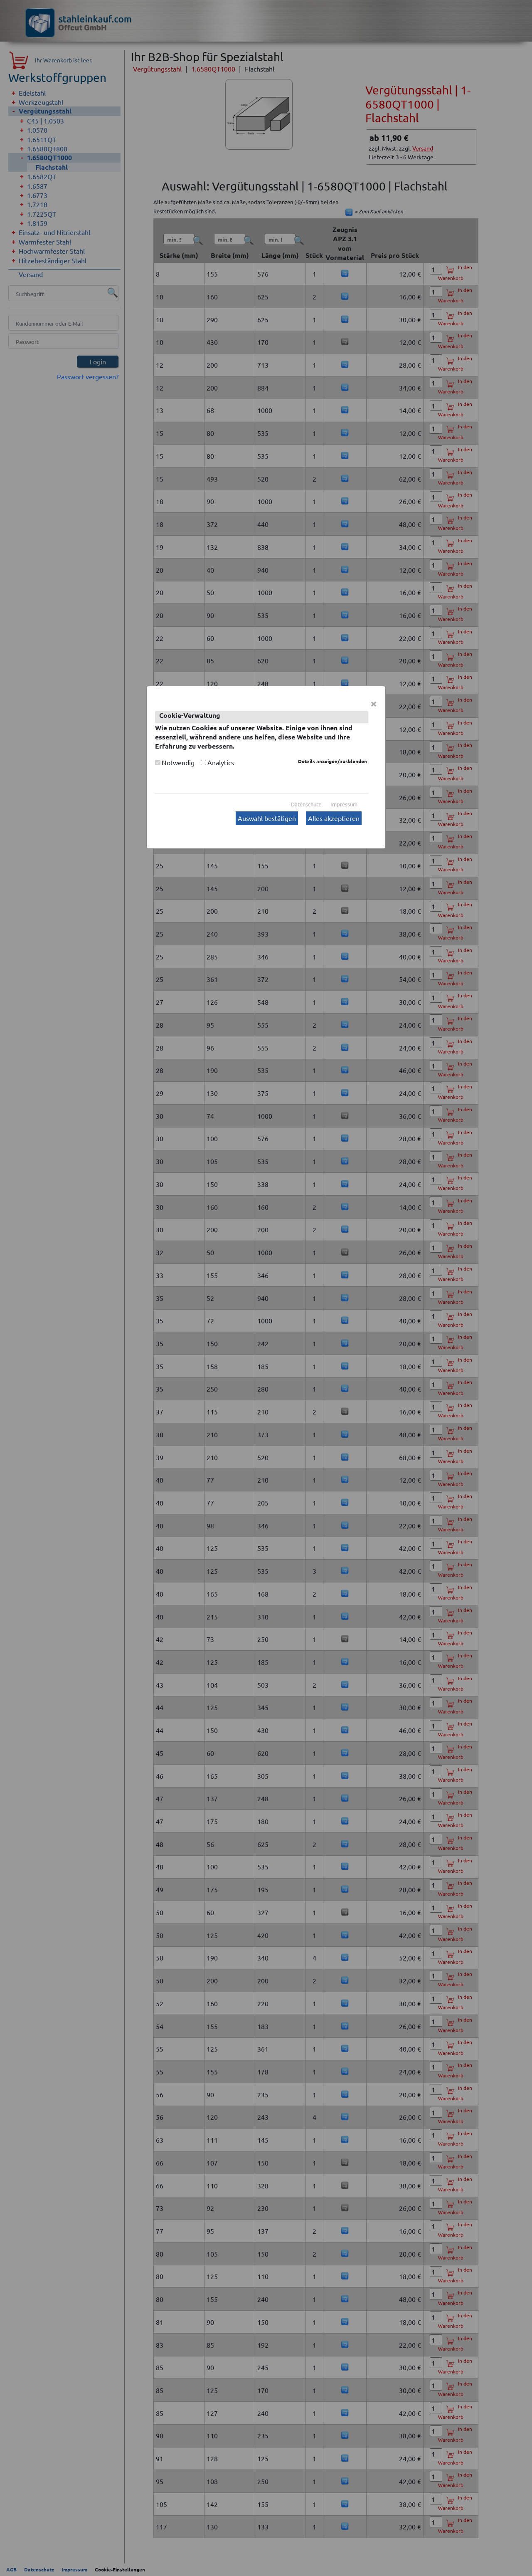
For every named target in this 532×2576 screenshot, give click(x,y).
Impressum (343, 804)
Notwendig (178, 762)
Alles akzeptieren (334, 818)
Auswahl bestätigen (267, 818)
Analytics (220, 762)
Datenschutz (306, 804)
